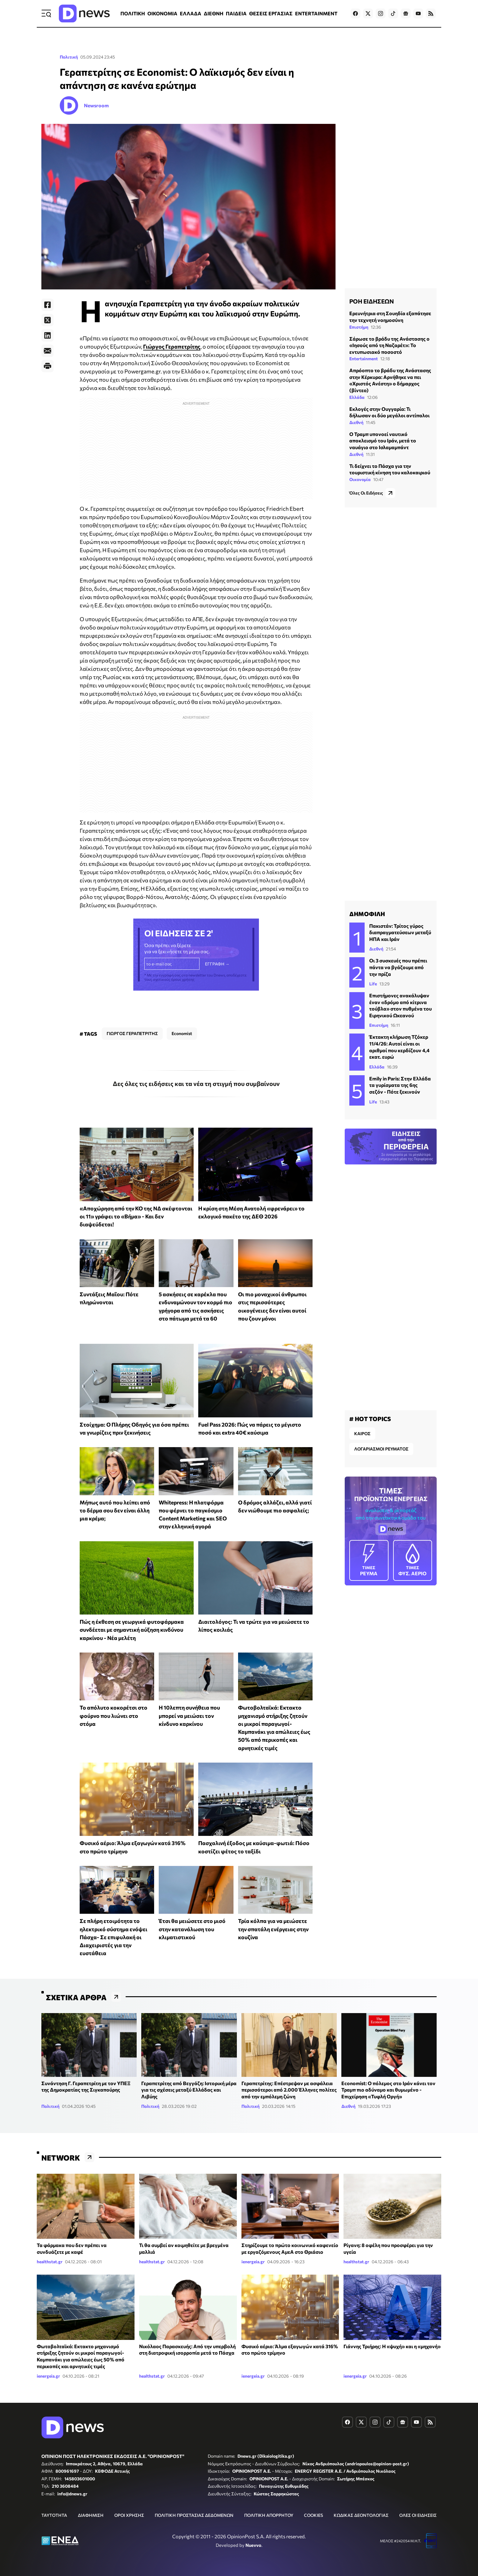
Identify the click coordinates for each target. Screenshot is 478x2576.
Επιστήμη (358, 327)
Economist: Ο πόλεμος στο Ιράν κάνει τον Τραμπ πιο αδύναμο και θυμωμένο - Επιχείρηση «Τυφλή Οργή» (388, 2089)
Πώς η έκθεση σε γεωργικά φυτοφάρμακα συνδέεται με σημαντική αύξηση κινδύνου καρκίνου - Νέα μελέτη (132, 1629)
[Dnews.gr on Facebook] (355, 13)
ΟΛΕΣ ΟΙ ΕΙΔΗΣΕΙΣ (418, 2515)
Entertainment (363, 358)
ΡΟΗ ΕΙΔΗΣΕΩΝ (371, 301)
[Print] (47, 366)
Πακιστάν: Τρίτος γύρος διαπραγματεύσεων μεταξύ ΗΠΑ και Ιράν (400, 932)
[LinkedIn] (47, 335)
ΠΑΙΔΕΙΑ (236, 13)
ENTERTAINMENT (316, 13)
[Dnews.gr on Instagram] (380, 13)
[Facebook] (47, 305)
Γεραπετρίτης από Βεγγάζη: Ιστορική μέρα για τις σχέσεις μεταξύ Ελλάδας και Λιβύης (189, 2089)
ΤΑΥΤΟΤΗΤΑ (54, 2515)
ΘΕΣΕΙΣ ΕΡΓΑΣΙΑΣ (271, 13)
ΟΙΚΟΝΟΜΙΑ (162, 13)
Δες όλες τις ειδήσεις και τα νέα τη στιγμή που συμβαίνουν (196, 1083)
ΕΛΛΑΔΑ (190, 13)
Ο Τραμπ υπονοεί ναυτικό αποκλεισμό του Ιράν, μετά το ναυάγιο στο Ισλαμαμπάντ (382, 440)
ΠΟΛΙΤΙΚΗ (132, 13)
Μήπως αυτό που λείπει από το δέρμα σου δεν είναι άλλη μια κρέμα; (115, 1510)
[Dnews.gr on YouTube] (418, 13)
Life (373, 983)
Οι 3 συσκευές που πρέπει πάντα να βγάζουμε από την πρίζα (398, 967)
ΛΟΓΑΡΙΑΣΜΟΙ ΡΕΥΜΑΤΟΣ (381, 1448)
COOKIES (313, 2515)
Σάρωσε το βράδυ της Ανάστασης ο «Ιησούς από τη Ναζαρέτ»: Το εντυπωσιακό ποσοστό (389, 345)
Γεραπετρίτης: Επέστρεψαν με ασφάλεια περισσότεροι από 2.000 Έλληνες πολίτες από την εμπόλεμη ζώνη (289, 2089)
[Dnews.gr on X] (368, 13)
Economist (182, 1033)
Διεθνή (356, 422)
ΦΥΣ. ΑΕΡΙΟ (413, 1560)
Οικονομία (360, 479)
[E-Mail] (47, 351)
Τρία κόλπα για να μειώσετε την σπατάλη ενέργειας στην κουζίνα (273, 1928)
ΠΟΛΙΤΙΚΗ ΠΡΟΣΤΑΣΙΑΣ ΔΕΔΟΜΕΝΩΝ (194, 2515)
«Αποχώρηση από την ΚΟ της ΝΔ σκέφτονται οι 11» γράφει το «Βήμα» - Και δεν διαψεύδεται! (136, 1216)
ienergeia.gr (253, 2261)
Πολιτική (69, 56)
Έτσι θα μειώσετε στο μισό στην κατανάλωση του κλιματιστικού (192, 1928)
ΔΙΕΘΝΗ (213, 13)
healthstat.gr (50, 2261)
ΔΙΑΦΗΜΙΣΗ (91, 2515)
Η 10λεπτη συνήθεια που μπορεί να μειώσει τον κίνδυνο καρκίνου (189, 1715)
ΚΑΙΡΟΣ (362, 1433)
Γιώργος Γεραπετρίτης (171, 346)
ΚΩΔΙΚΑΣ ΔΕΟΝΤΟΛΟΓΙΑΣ (361, 2515)
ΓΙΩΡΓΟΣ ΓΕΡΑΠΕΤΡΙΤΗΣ (132, 1033)
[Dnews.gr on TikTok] (393, 13)
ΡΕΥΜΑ (369, 1560)
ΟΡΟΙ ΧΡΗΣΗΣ (129, 2515)
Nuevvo (253, 2545)
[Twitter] (47, 320)
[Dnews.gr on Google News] (406, 13)
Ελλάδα (357, 397)
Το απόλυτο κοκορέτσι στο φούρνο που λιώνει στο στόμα (113, 1715)
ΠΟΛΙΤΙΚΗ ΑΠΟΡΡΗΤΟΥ (268, 2515)
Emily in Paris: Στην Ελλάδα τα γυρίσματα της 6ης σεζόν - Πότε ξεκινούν (400, 1085)
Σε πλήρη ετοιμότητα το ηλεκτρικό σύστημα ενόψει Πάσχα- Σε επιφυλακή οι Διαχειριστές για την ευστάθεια (113, 1936)
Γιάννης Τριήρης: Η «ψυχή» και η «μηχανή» (392, 2346)
